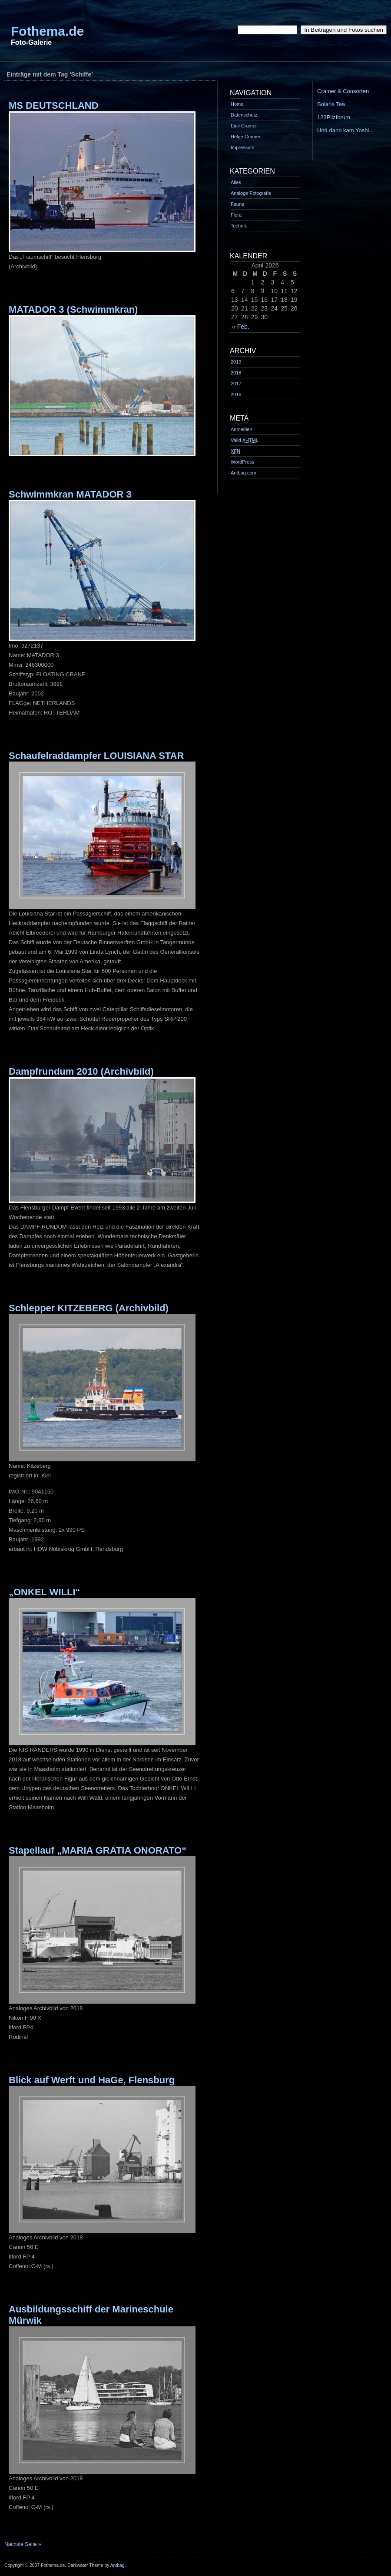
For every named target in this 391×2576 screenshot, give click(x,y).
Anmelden (241, 429)
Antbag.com (243, 472)
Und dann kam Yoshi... (345, 130)
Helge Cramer (245, 136)
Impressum (242, 147)
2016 (236, 394)
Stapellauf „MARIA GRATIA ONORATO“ (97, 1850)
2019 (236, 361)
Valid (244, 440)
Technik (239, 225)
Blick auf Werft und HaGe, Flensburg (92, 2080)
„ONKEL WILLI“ (44, 1592)
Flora (236, 214)
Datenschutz (244, 114)
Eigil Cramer (244, 125)
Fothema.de (47, 31)
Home (237, 104)
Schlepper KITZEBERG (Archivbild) (89, 1308)
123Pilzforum (333, 117)
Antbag (117, 2565)
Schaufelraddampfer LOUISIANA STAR (96, 755)
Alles (236, 182)
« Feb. (240, 326)
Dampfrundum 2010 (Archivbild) (81, 1071)
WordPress (242, 461)
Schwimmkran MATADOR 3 (70, 494)
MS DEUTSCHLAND (54, 105)
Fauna (237, 204)
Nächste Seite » (22, 2544)
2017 (236, 383)
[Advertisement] (158, 65)
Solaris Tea (331, 104)
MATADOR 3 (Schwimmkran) (73, 309)
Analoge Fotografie (251, 193)
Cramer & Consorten (343, 91)
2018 (236, 372)
